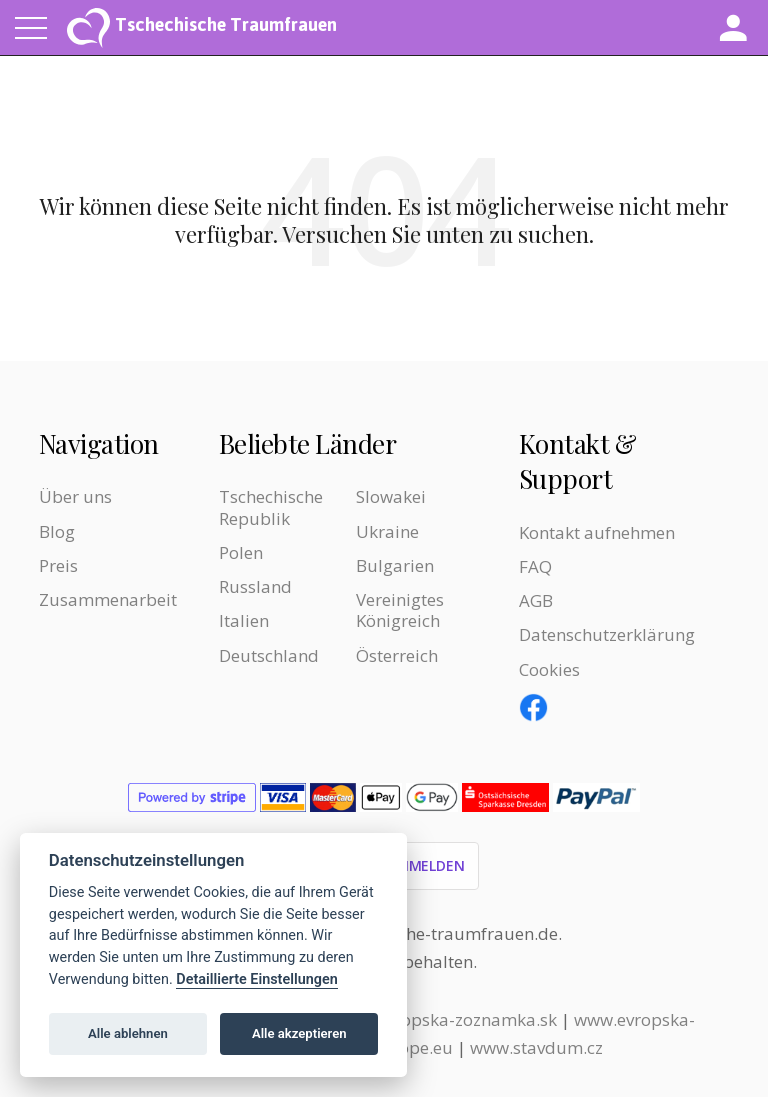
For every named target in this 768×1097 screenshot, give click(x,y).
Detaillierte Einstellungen (256, 979)
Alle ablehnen (128, 1033)
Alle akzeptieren (299, 1033)
